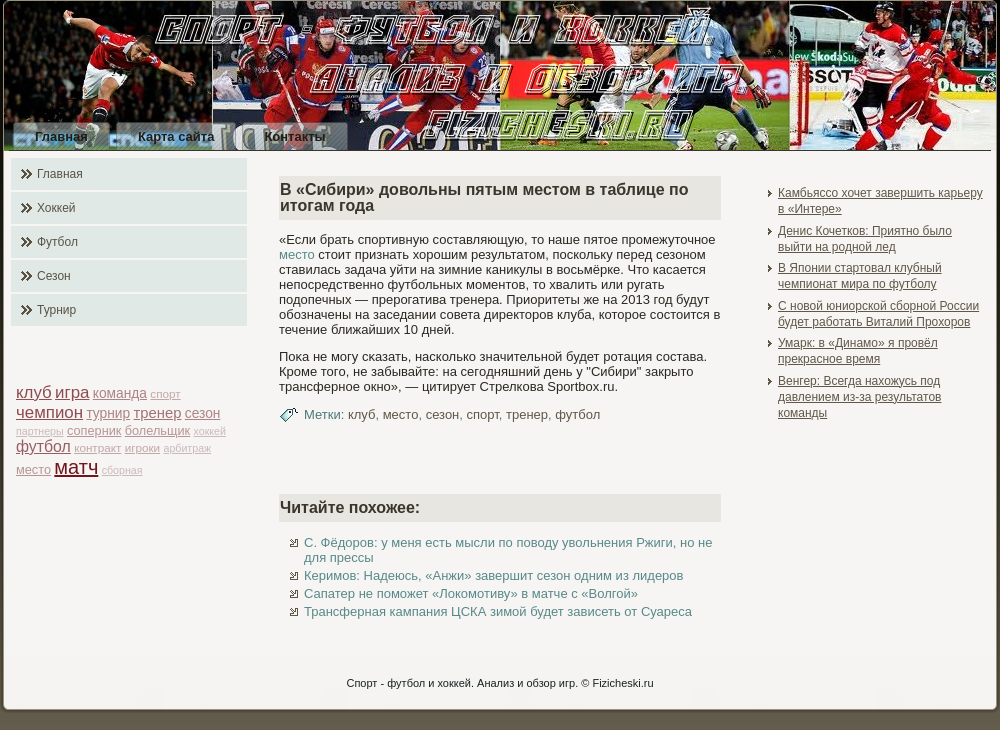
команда (120, 393)
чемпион (49, 412)
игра (72, 392)
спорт (165, 393)
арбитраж (187, 448)
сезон (203, 413)
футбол (43, 446)
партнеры (40, 431)
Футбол (57, 242)
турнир (108, 413)
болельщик (157, 430)
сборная (122, 470)
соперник (94, 430)
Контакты (294, 136)
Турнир (56, 310)
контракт (97, 447)
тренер (158, 413)
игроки (142, 447)
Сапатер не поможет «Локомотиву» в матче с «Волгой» (471, 593)
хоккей (210, 431)
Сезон (54, 276)
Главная (61, 136)
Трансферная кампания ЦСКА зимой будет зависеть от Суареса (498, 611)
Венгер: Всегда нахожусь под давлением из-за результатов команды (859, 397)
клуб (34, 392)
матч (76, 467)
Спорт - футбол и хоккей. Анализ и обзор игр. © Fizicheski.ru (499, 683)
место (33, 469)
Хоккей (56, 208)
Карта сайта (176, 136)
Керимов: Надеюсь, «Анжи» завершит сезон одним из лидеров (493, 575)
